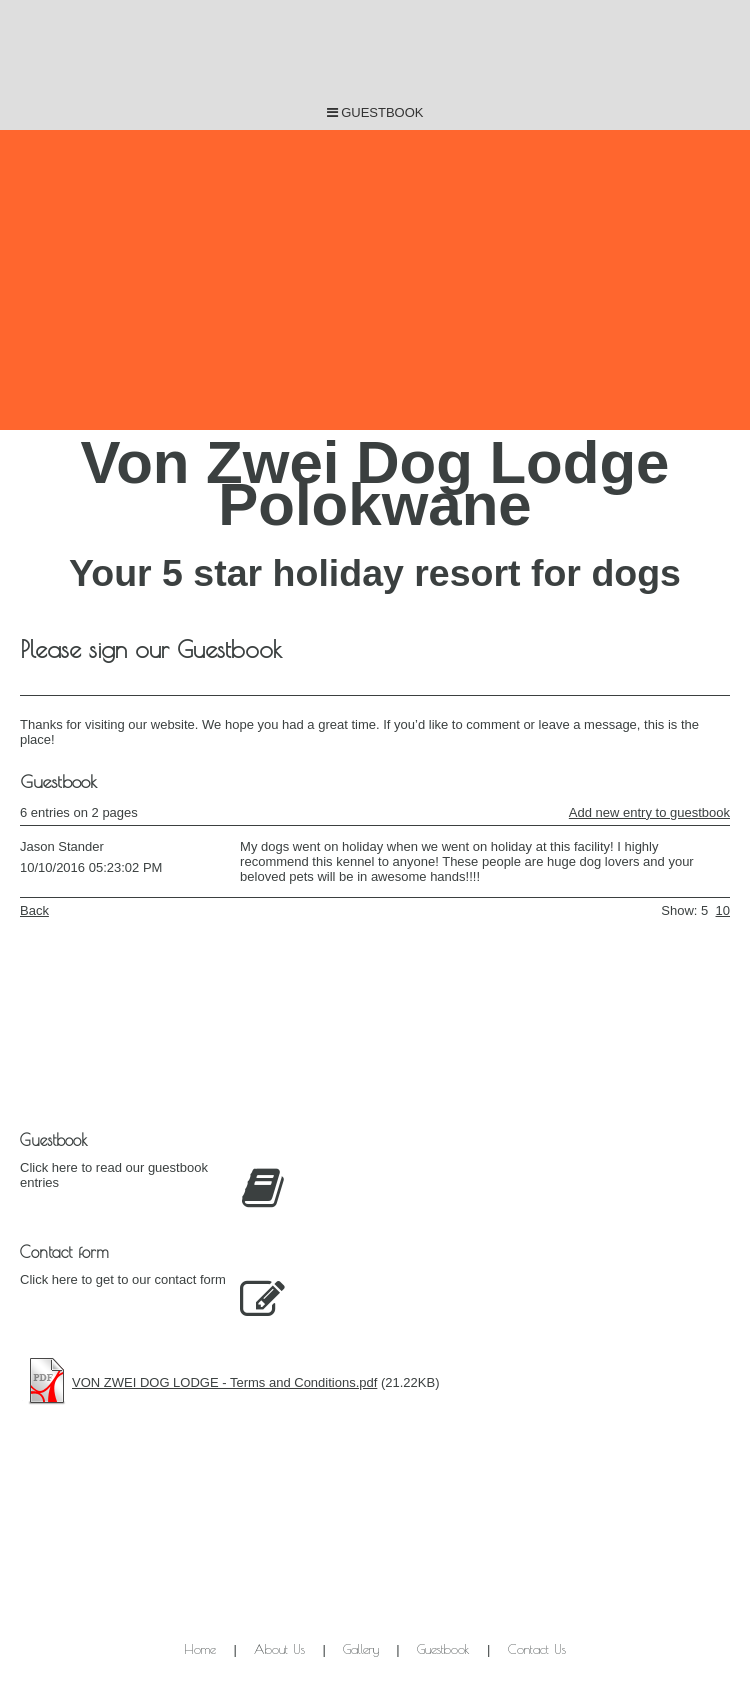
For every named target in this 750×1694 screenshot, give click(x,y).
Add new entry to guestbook (649, 812)
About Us (279, 1649)
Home (200, 1649)
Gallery (361, 1649)
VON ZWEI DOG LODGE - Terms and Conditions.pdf (224, 1382)
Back (34, 910)
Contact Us (537, 1649)
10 (723, 910)
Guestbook (443, 1649)
